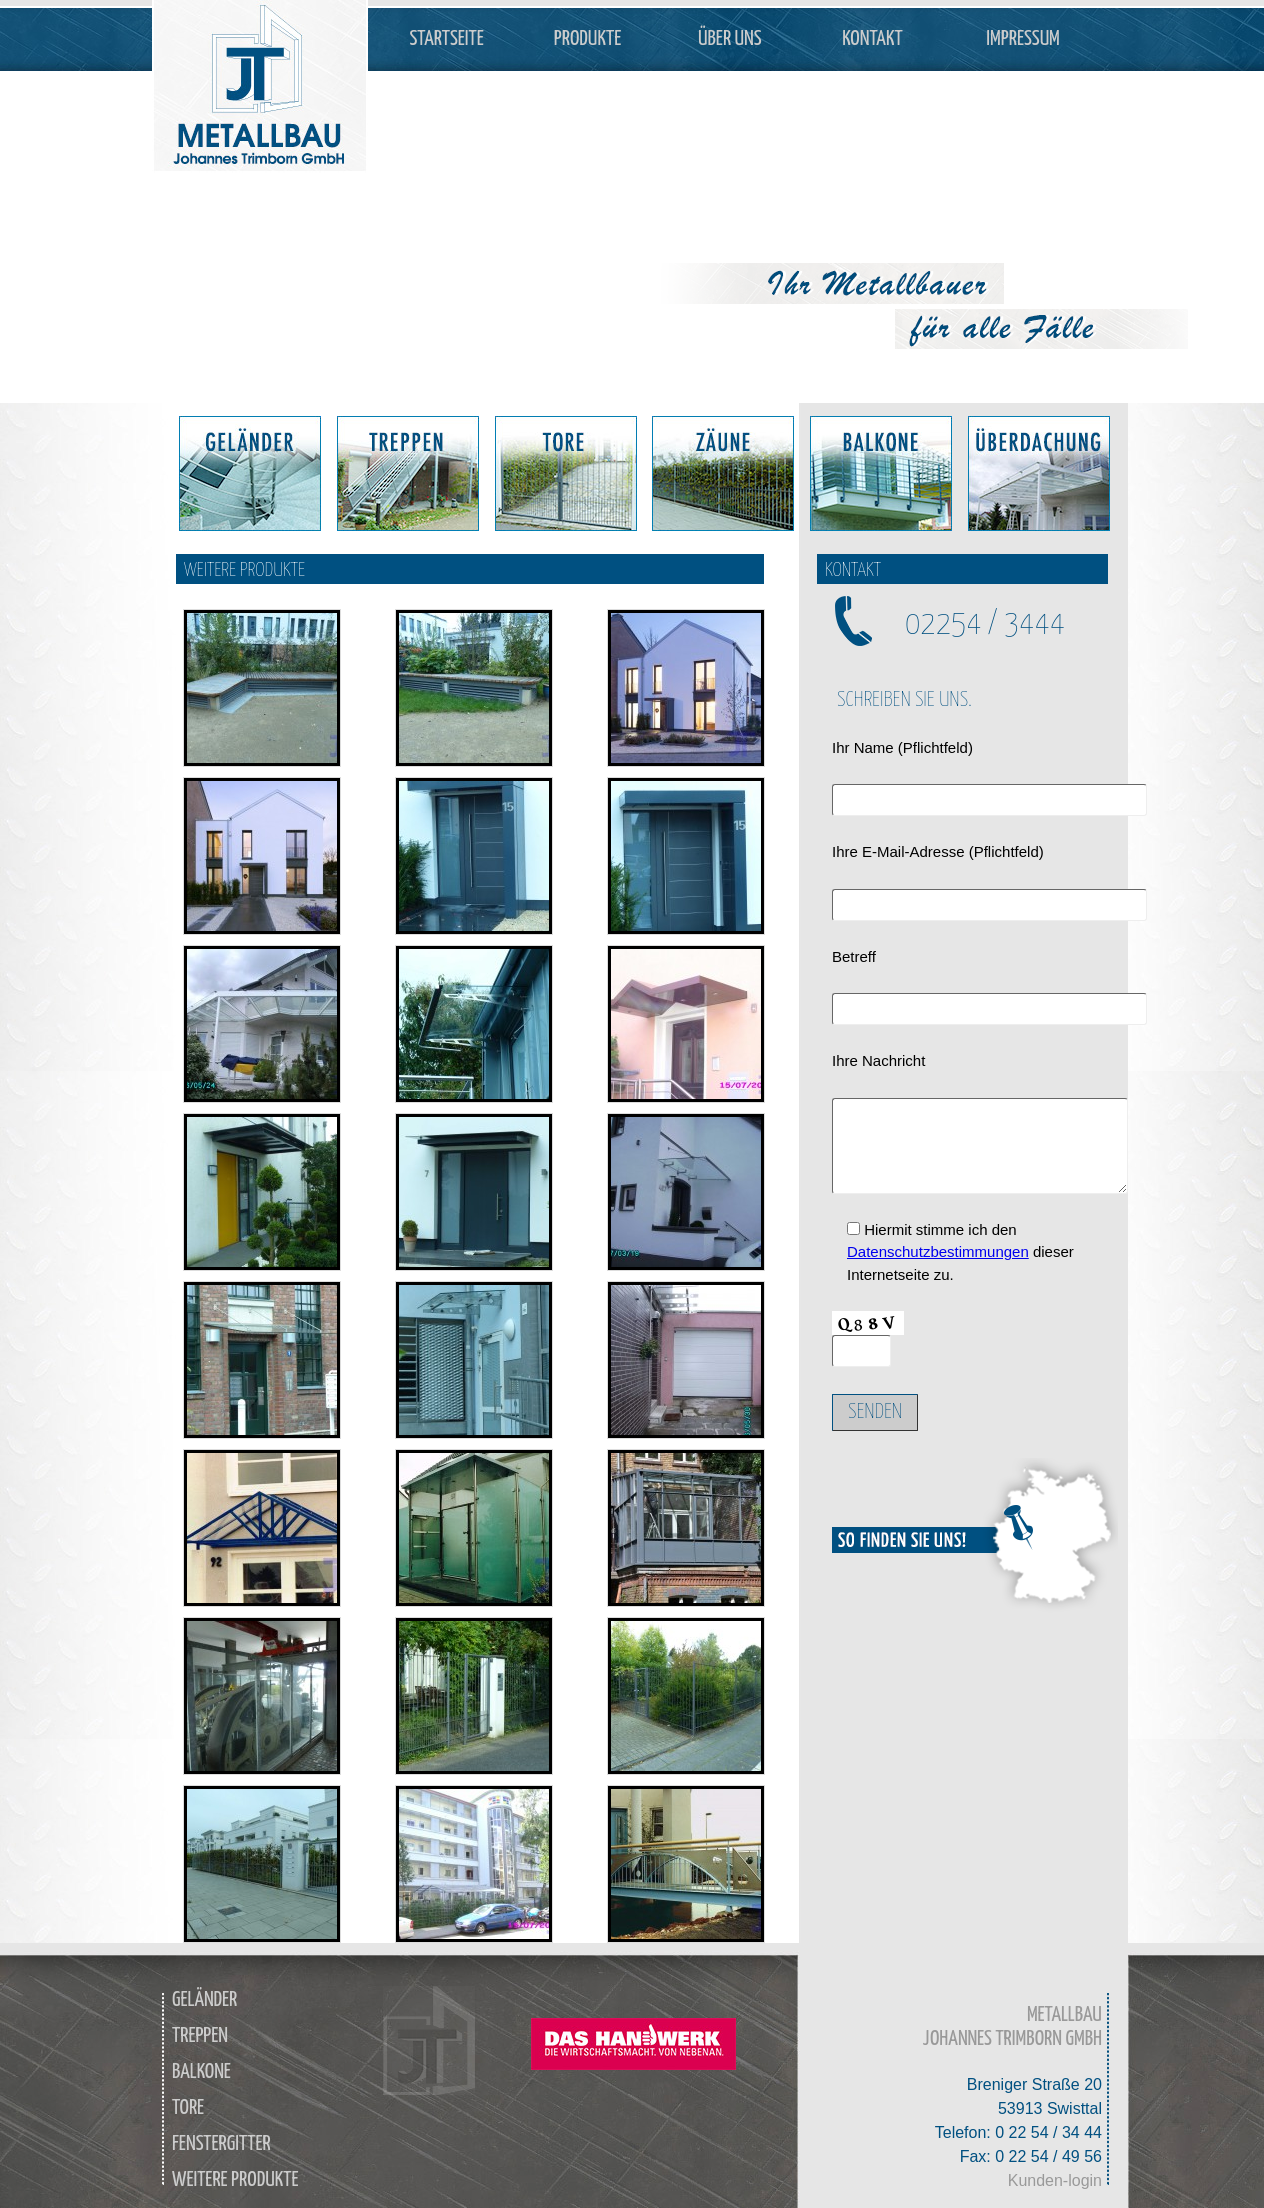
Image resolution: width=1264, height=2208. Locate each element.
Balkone (201, 2072)
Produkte (587, 39)
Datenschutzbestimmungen (938, 1251)
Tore (188, 2108)
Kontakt (872, 39)
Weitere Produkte (244, 570)
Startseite (447, 39)
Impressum (1023, 39)
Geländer (204, 2000)
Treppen (200, 2036)
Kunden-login (1055, 2180)
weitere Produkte (235, 2180)
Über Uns (730, 39)
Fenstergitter (221, 2144)
